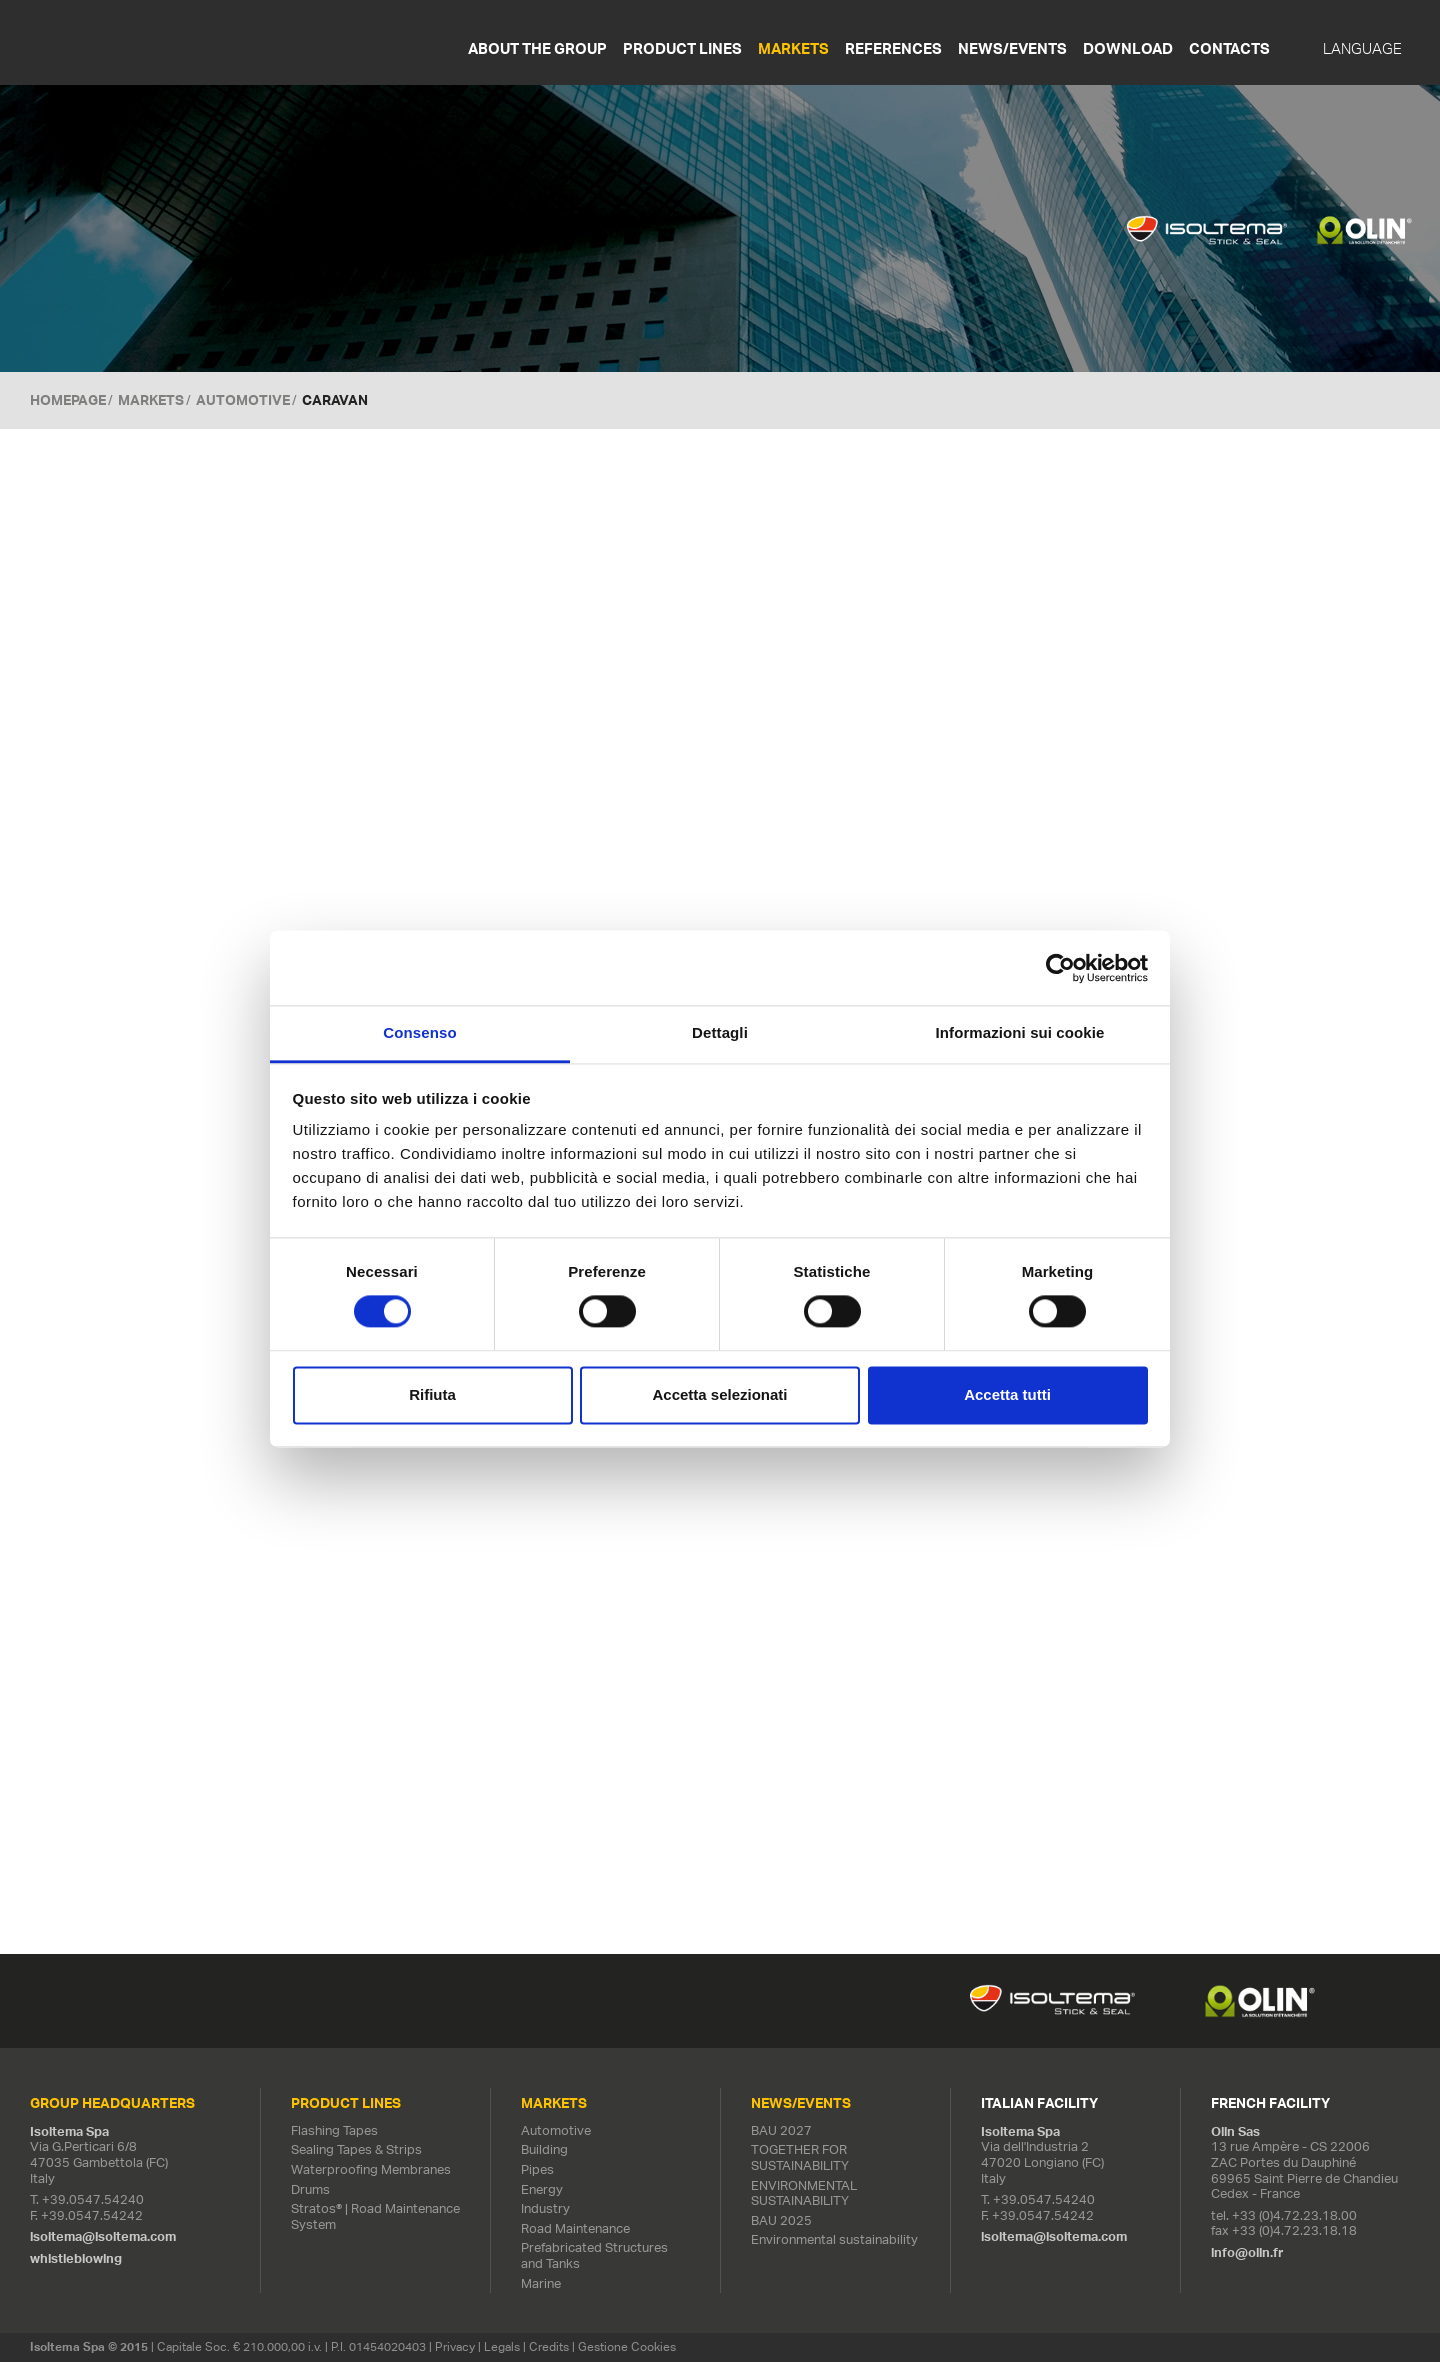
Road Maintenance (575, 2245)
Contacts (1229, 48)
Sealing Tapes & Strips (356, 2166)
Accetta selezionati (719, 1394)
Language (1362, 49)
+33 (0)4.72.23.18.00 (1294, 2232)
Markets (793, 48)
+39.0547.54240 (93, 2216)
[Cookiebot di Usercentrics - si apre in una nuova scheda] (1060, 968)
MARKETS (151, 400)
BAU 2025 (781, 2237)
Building (544, 2166)
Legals (502, 2363)
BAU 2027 (781, 2147)
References (893, 48)
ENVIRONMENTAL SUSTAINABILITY (804, 2209)
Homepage (68, 400)
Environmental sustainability (834, 2256)
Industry (545, 2225)
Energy (542, 2205)
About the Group (537, 48)
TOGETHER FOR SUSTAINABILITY (800, 2174)
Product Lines (682, 48)
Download (1128, 48)
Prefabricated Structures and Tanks (594, 2272)
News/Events (1012, 48)
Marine (541, 2299)
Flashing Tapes (334, 2147)
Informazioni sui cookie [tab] (1020, 1032)
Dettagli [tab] (720, 1032)
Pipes (537, 2186)
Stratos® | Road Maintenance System (375, 2233)
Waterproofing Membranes (371, 2186)
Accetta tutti (1007, 1394)
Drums (310, 2205)
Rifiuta (432, 1394)
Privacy (455, 2363)
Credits (549, 2363)
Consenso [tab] (419, 1032)
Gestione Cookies (627, 2363)
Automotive (243, 400)
